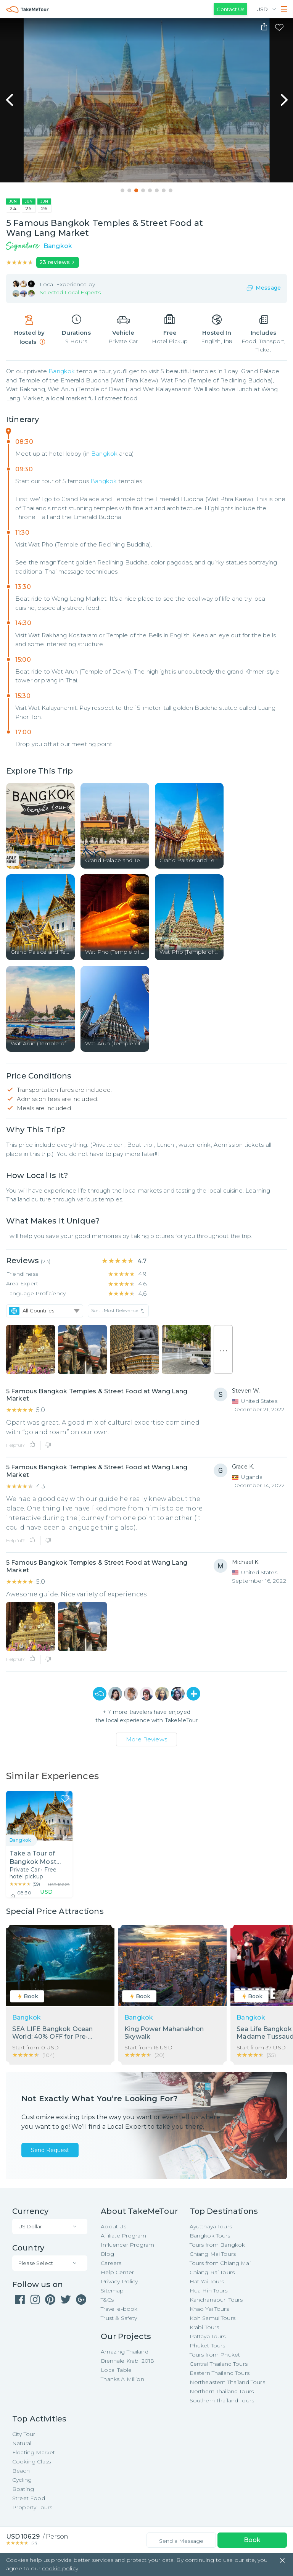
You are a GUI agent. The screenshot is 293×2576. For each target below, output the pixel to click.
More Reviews (146, 1739)
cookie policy (60, 2568)
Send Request (50, 2150)
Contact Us (230, 9)
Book (252, 2540)
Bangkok (61, 371)
